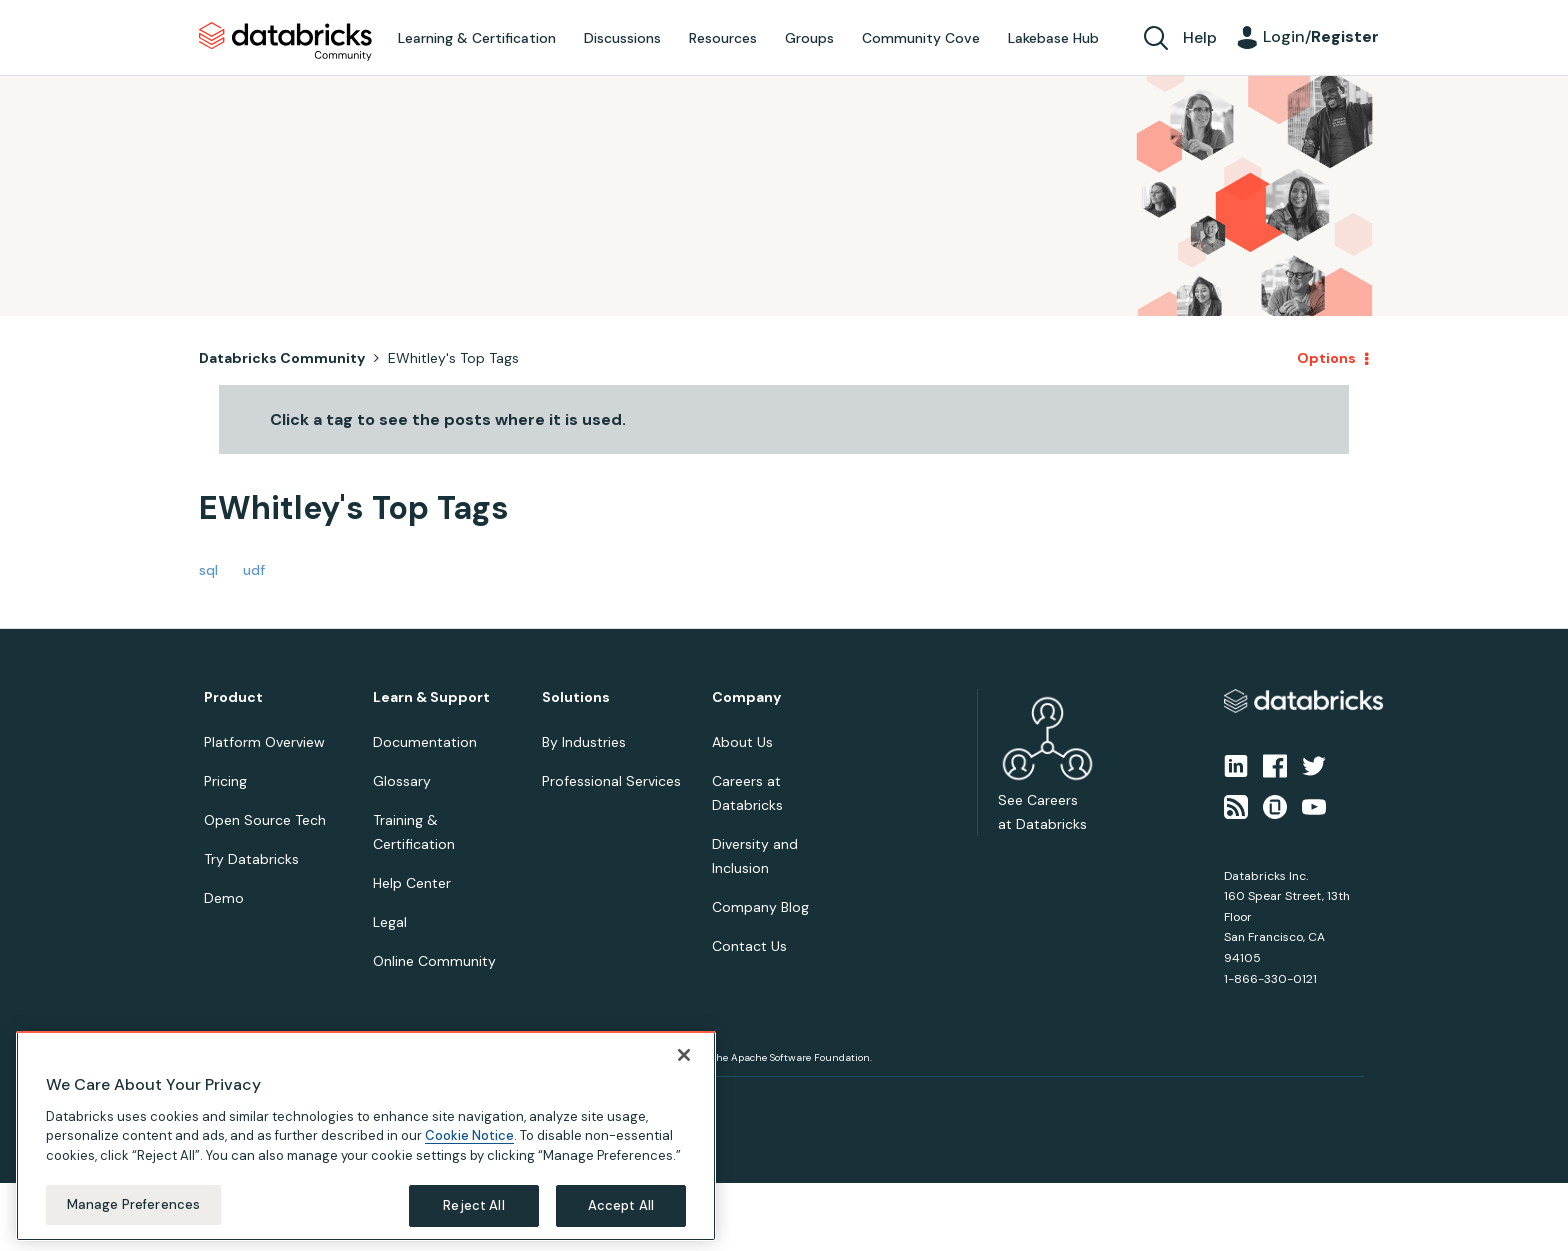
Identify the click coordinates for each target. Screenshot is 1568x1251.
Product (233, 697)
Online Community (434, 961)
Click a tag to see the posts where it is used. (448, 419)
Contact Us (749, 946)
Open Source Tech (265, 820)
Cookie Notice (469, 1135)
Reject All (473, 1205)
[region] (366, 1136)
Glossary (402, 781)
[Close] (684, 1055)
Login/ (1321, 36)
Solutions (576, 697)
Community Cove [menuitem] (921, 38)
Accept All (621, 1205)
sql (208, 570)
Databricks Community (285, 42)
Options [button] (1326, 358)
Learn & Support (431, 697)
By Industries (584, 742)
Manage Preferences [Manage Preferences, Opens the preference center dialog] (133, 1204)
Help (1200, 37)
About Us (742, 742)
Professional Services (611, 781)
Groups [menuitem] (809, 38)
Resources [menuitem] (723, 38)
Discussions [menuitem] (622, 38)
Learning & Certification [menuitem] (477, 38)
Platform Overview (264, 742)
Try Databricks (251, 859)
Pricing (225, 781)
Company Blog (760, 907)
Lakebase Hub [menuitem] (1053, 38)
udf (254, 570)
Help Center (412, 883)
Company (746, 697)
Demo (224, 898)
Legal (390, 922)
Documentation (425, 742)
